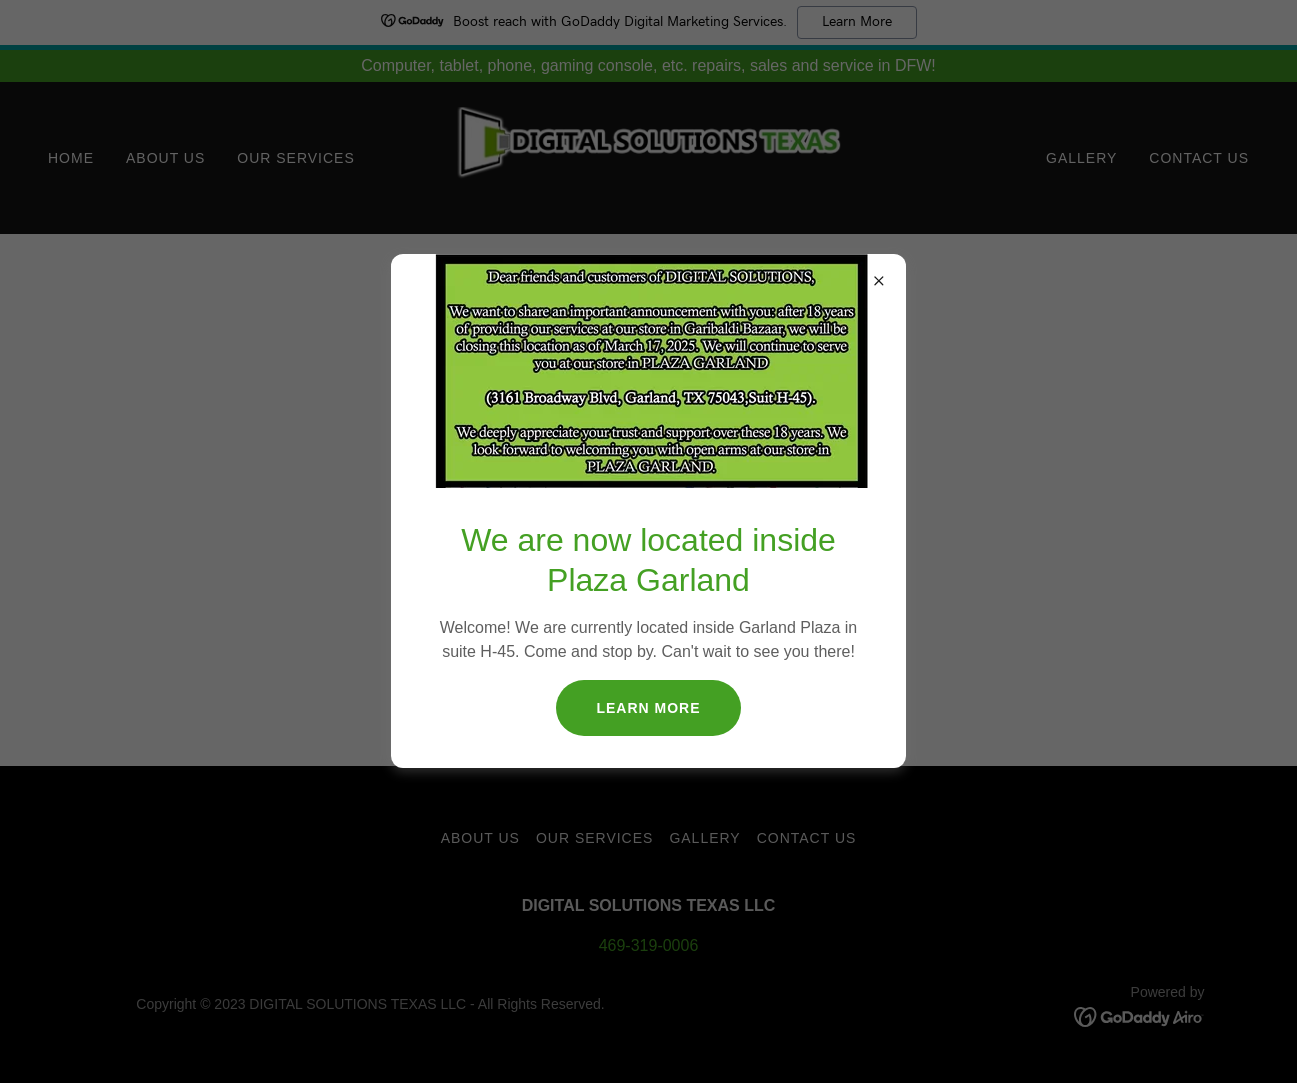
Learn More (648, 708)
